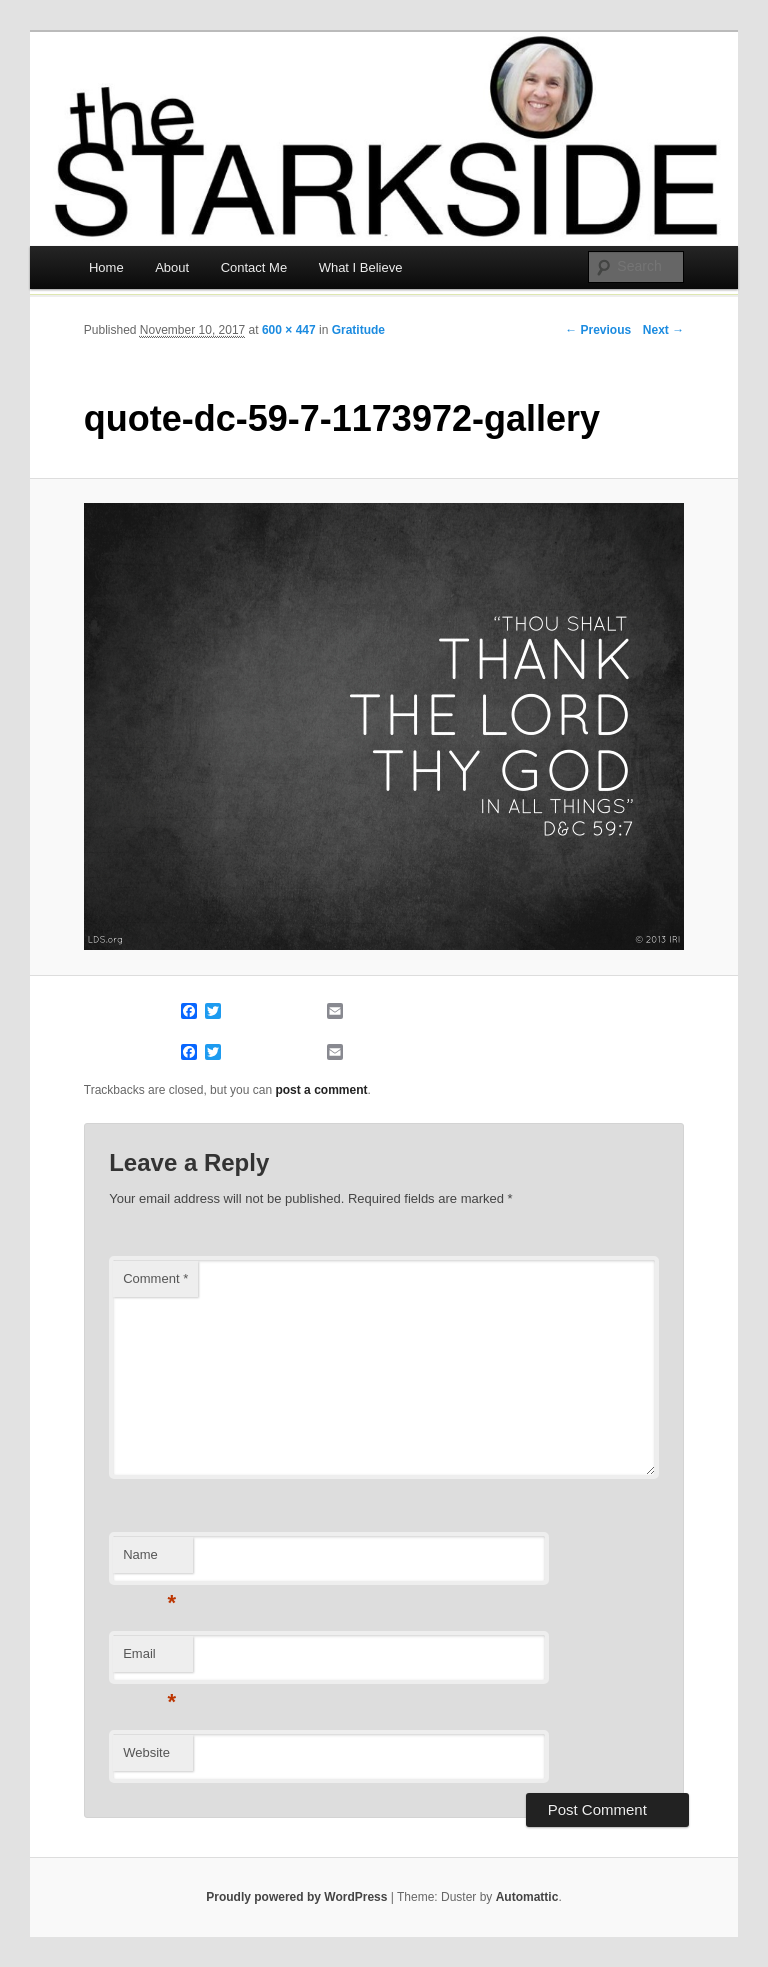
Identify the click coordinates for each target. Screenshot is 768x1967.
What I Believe (361, 267)
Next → (663, 330)
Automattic (527, 1897)
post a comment (321, 1090)
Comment (155, 1278)
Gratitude (358, 330)
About (172, 267)
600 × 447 (289, 330)
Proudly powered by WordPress (296, 1897)
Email (149, 1659)
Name (149, 1560)
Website (146, 1752)
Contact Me (254, 267)
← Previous (598, 330)
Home (106, 267)
